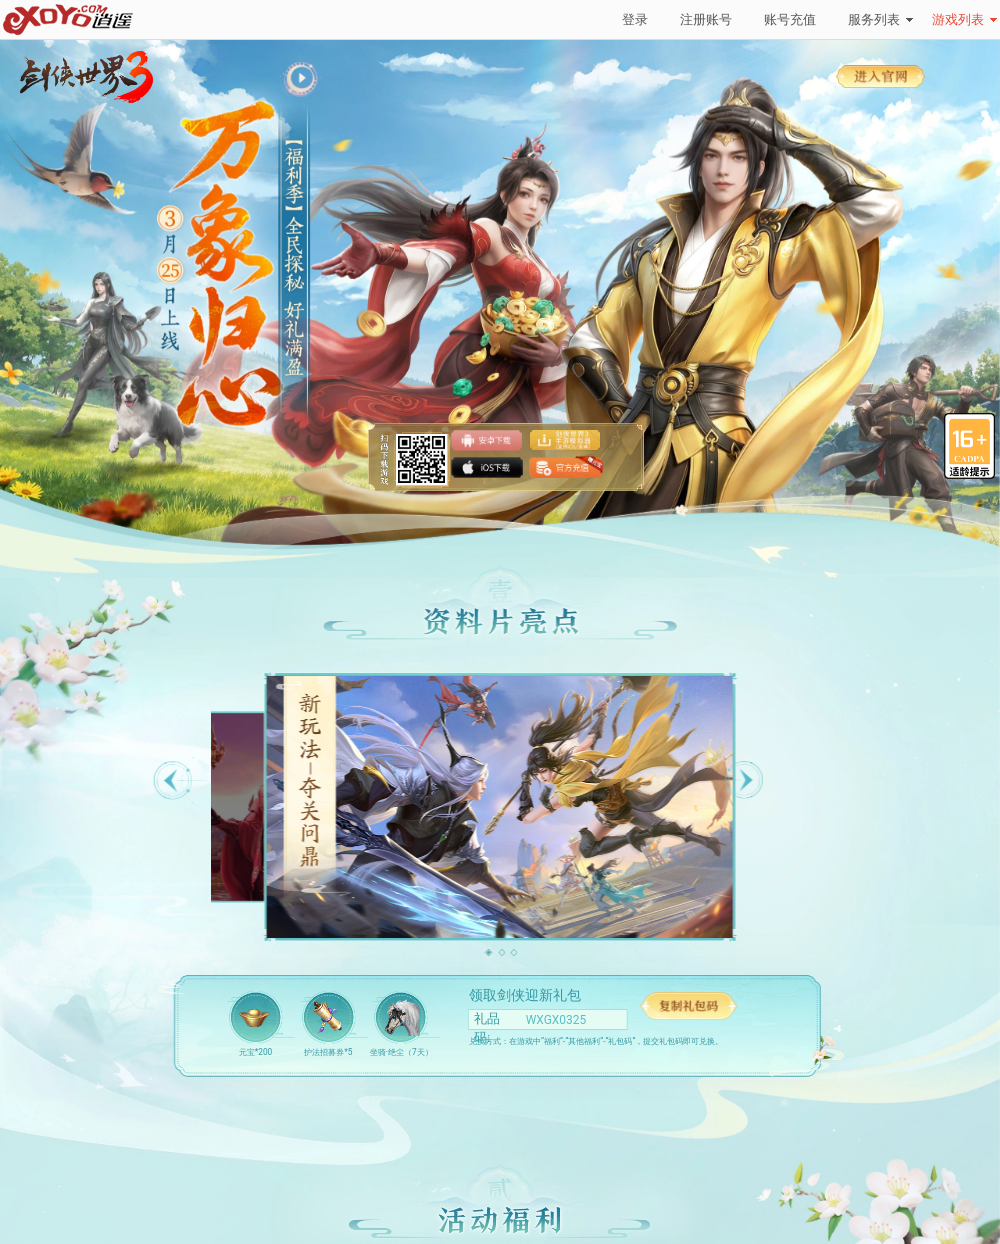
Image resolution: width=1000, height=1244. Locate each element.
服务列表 (880, 19)
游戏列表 (964, 19)
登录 (635, 19)
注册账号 (706, 19)
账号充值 (790, 19)
